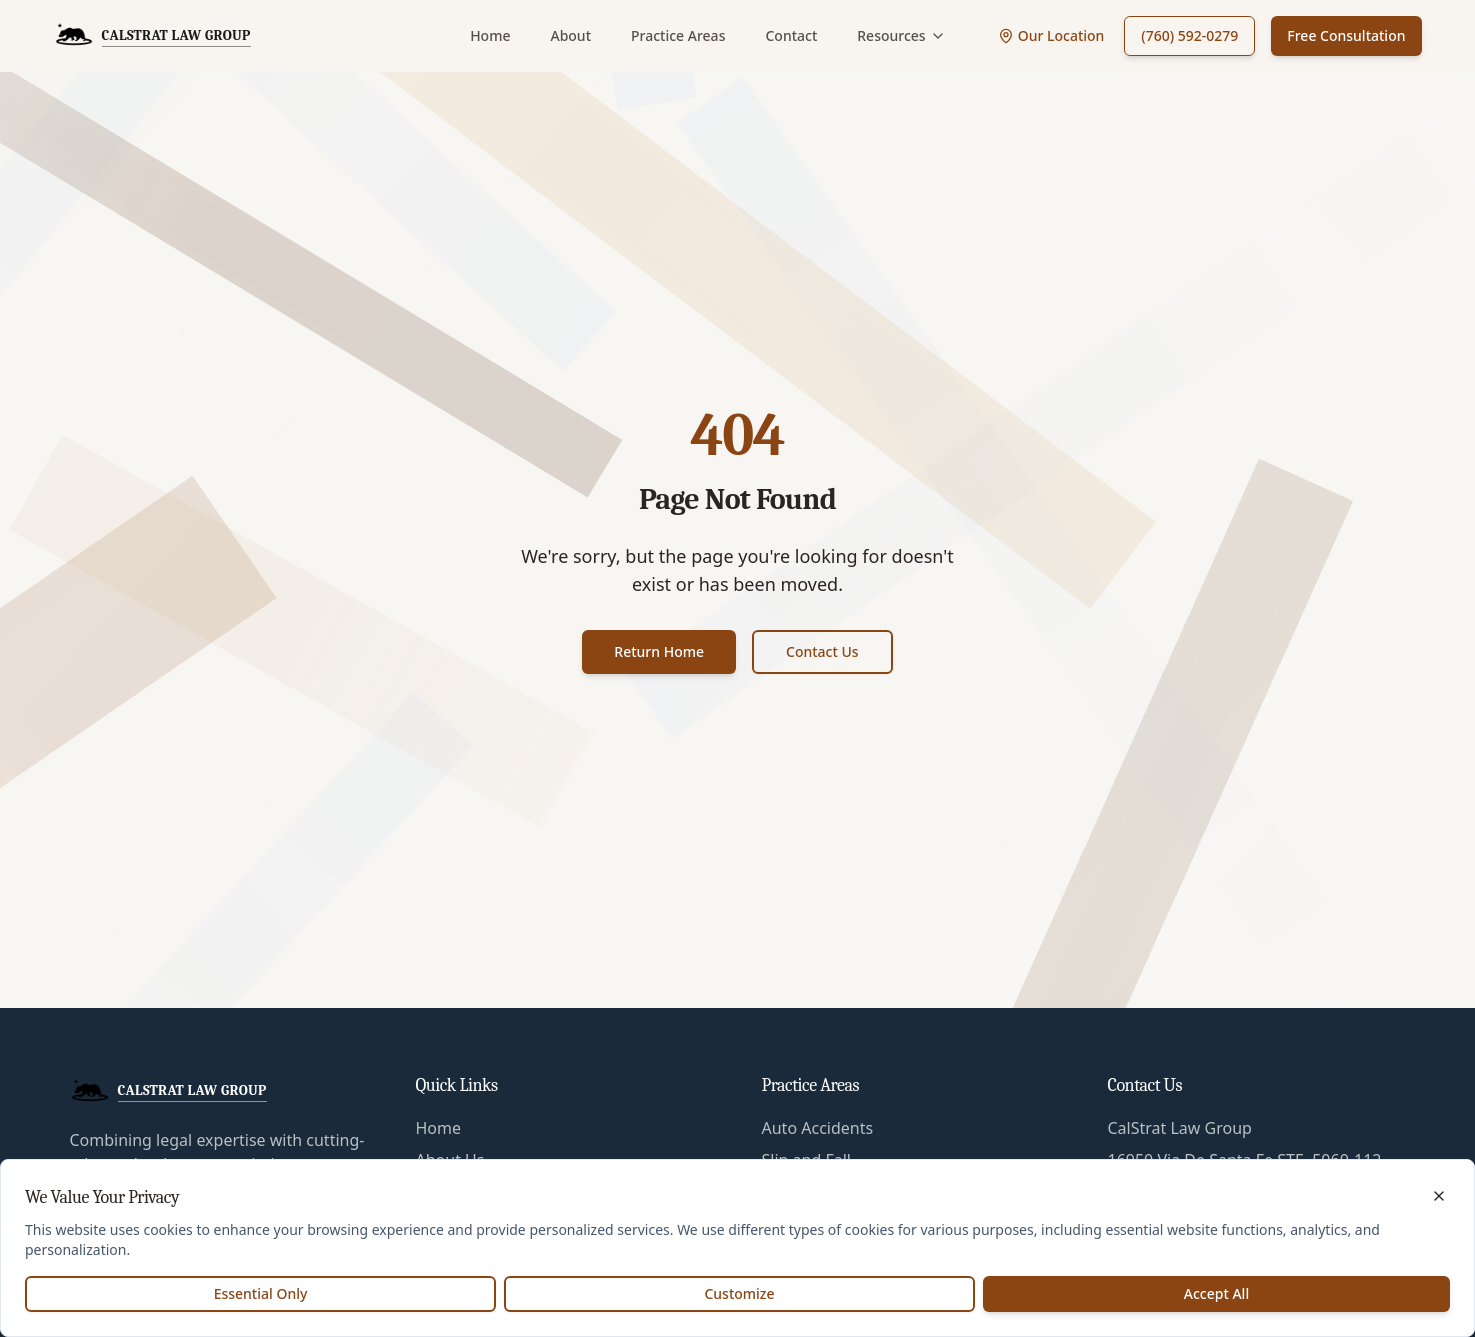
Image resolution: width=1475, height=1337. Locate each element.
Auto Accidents (818, 1128)
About (570, 35)
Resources (901, 35)
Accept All (1216, 1293)
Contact (791, 35)
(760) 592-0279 (1189, 35)
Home (490, 35)
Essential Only (261, 1293)
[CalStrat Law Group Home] (152, 36)
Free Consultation (1346, 35)
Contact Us (822, 651)
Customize (739, 1293)
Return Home (659, 651)
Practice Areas (678, 35)
